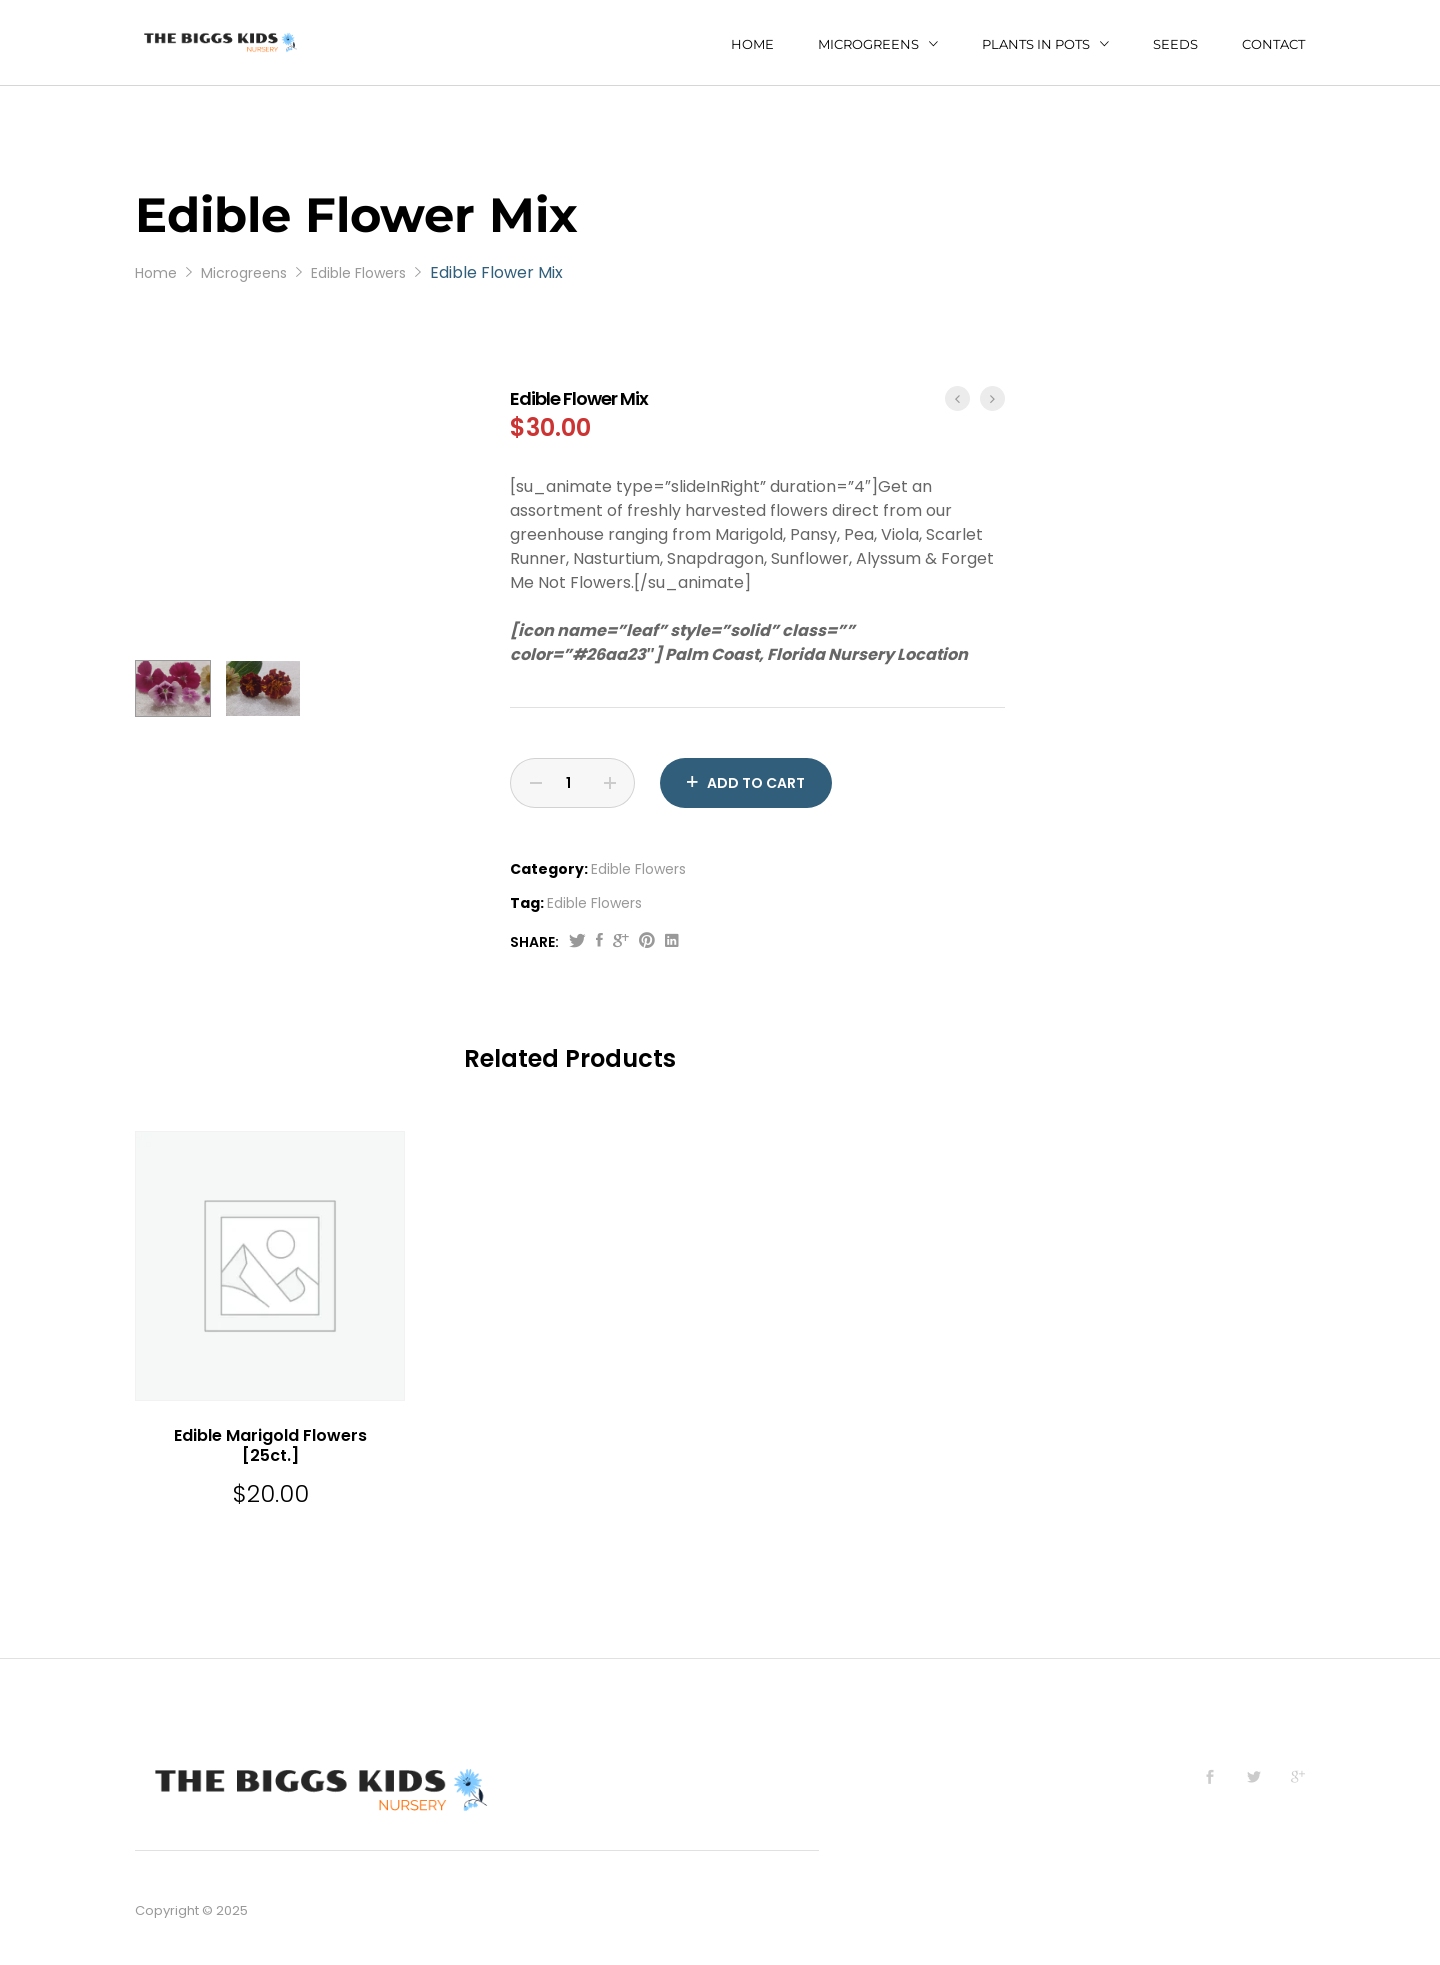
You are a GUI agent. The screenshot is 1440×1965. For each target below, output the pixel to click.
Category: (549, 869)
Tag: (527, 903)
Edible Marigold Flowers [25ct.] (270, 1446)
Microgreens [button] (868, 44)
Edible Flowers (638, 869)
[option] (307, 386)
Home (752, 44)
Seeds (1175, 44)
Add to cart (756, 783)
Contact (1273, 44)
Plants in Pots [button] (1036, 44)
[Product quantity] (572, 783)
